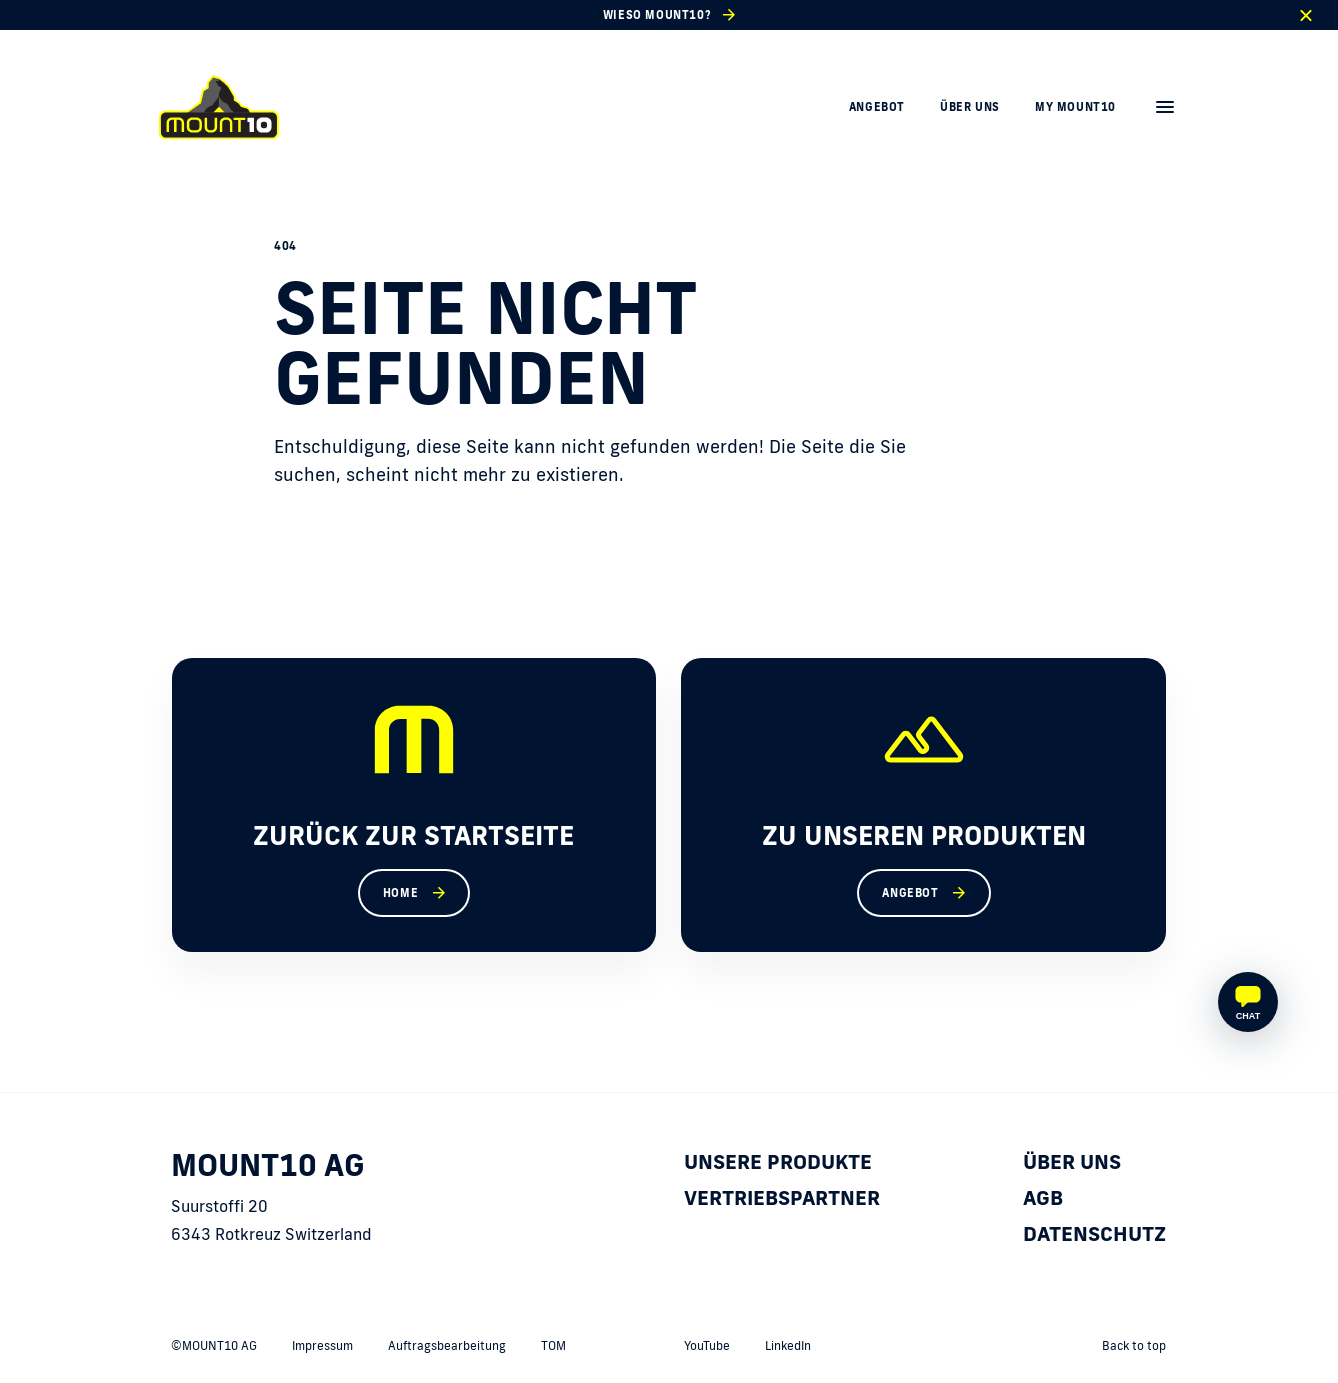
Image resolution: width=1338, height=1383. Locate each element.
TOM (553, 1345)
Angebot (877, 107)
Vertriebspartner (782, 1197)
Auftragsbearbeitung (447, 1345)
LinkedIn (788, 1345)
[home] (219, 107)
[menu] (1165, 107)
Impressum (322, 1345)
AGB (1043, 1197)
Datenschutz (1094, 1233)
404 (285, 246)
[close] (1305, 15)
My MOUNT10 (1075, 107)
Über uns (970, 107)
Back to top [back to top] (1134, 1345)
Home (400, 893)
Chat (1248, 1016)
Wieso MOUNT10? (657, 15)
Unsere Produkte (778, 1161)
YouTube (707, 1345)
